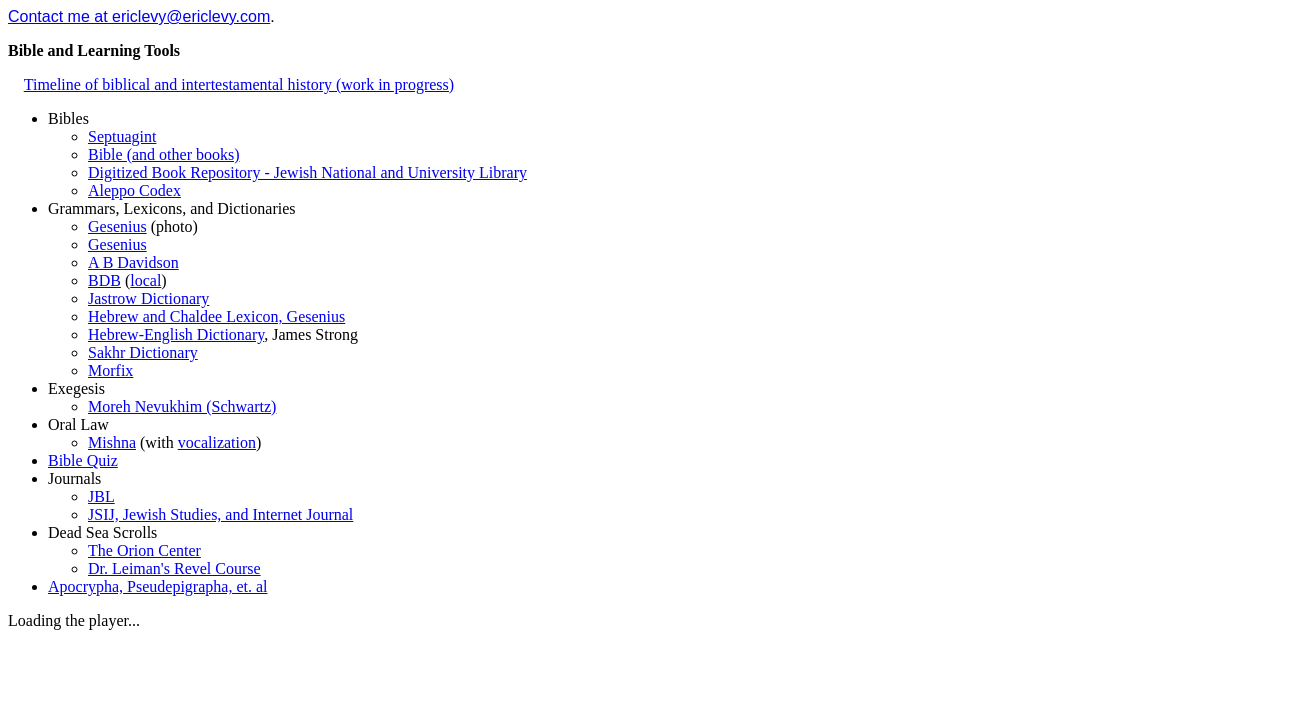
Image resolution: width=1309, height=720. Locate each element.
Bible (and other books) (164, 154)
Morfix (110, 370)
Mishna (112, 442)
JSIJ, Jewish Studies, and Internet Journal (220, 514)
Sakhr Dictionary (143, 352)
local (145, 280)
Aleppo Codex (134, 190)
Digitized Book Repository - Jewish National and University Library (307, 172)
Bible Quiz (83, 460)
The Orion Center (144, 550)
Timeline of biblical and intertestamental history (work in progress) (239, 84)
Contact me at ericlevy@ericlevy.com (139, 16)
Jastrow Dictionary (148, 298)
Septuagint (122, 136)
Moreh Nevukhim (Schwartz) (182, 406)
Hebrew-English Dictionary (176, 334)
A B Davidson (133, 262)
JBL (101, 496)
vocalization (217, 442)
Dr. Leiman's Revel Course (174, 568)
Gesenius (117, 226)
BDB (104, 280)
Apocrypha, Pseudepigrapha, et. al (157, 586)
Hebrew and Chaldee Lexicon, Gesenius (216, 316)
